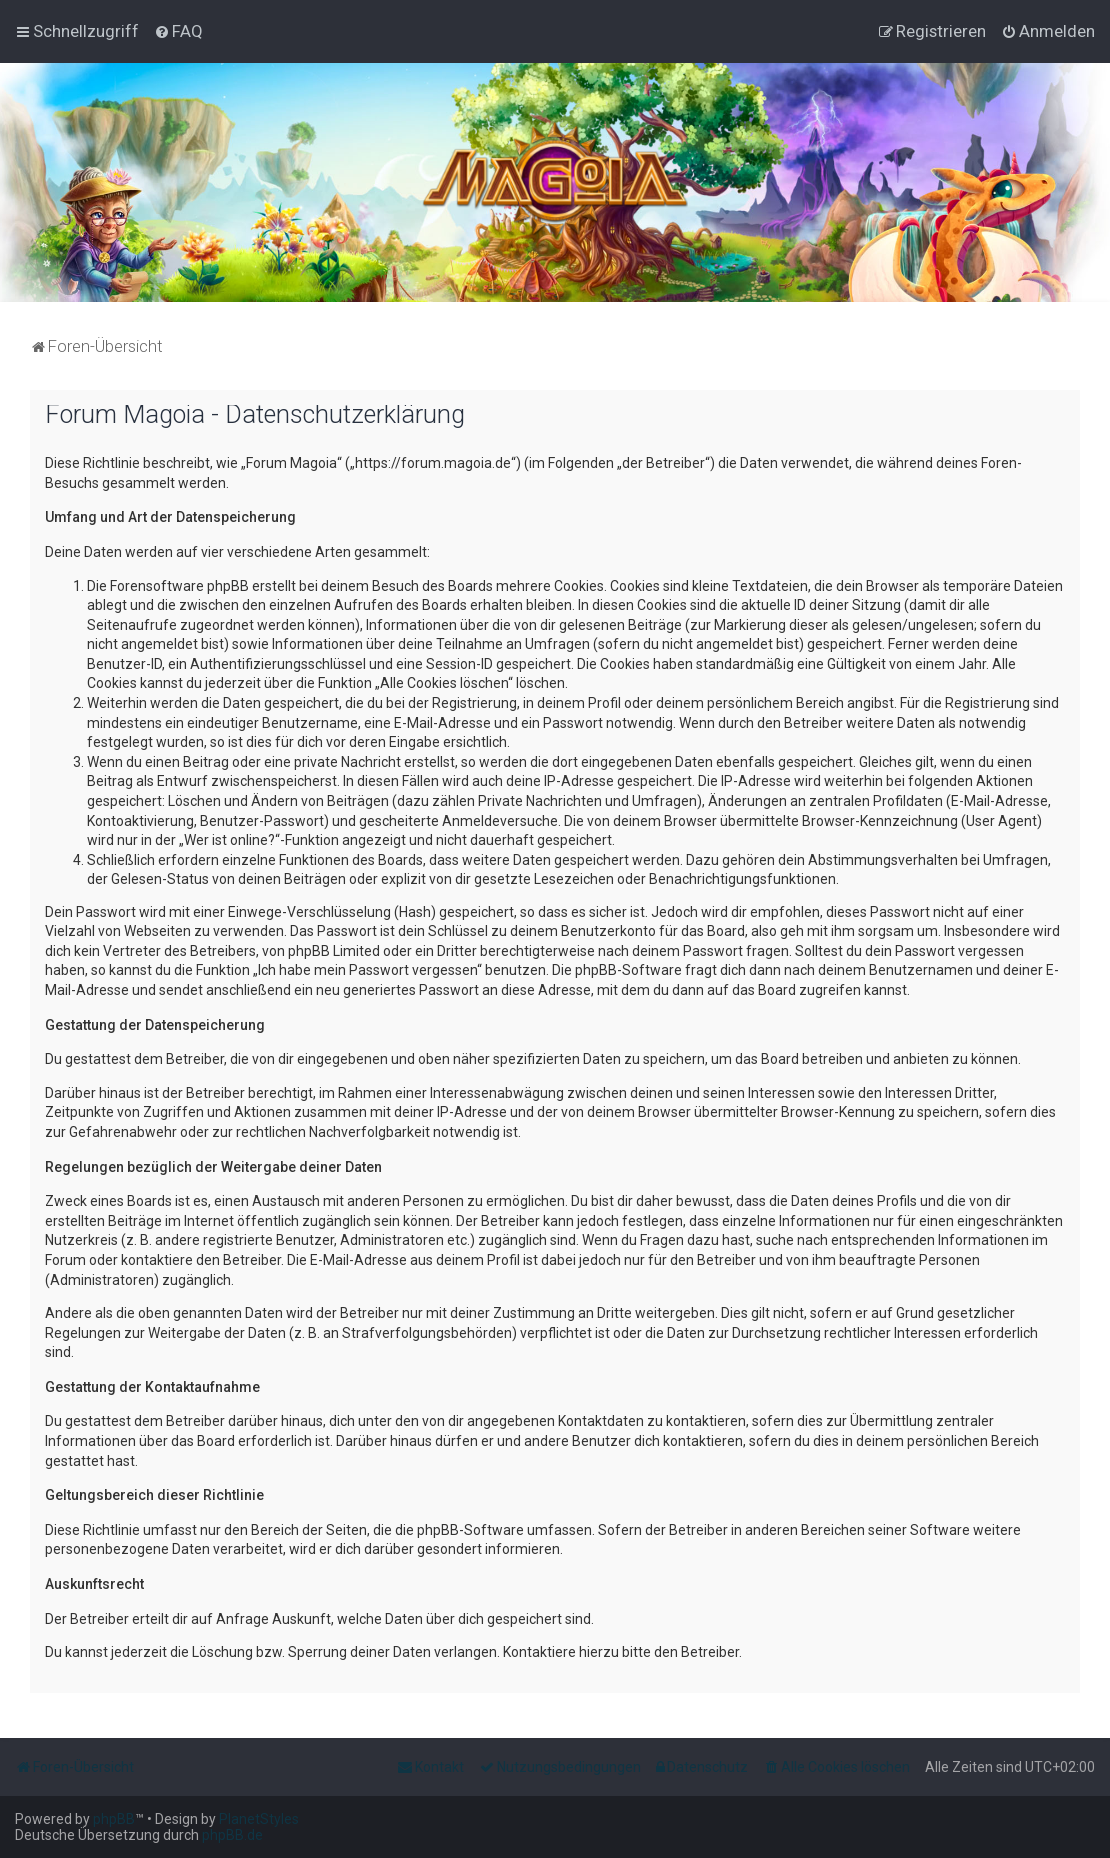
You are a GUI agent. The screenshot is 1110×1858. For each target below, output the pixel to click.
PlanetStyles (259, 1819)
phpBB (114, 1819)
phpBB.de (232, 1835)
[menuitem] (178, 31)
